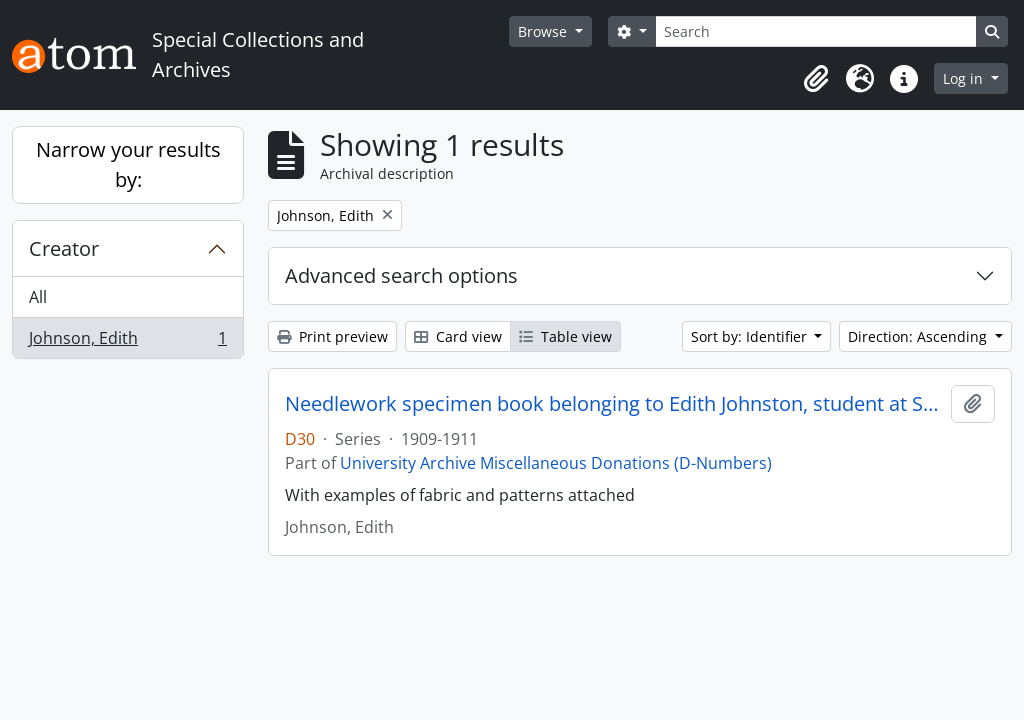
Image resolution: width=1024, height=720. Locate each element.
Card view (458, 336)
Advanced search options (401, 275)
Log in (965, 78)
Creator (64, 248)
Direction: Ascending (919, 336)
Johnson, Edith (127, 342)
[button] (816, 79)
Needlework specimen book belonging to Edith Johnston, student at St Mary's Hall (614, 404)
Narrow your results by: (128, 164)
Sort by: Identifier (751, 336)
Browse (544, 31)
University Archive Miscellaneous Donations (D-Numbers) (556, 463)
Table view (565, 336)
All (38, 297)
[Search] (816, 31)
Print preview (332, 336)
